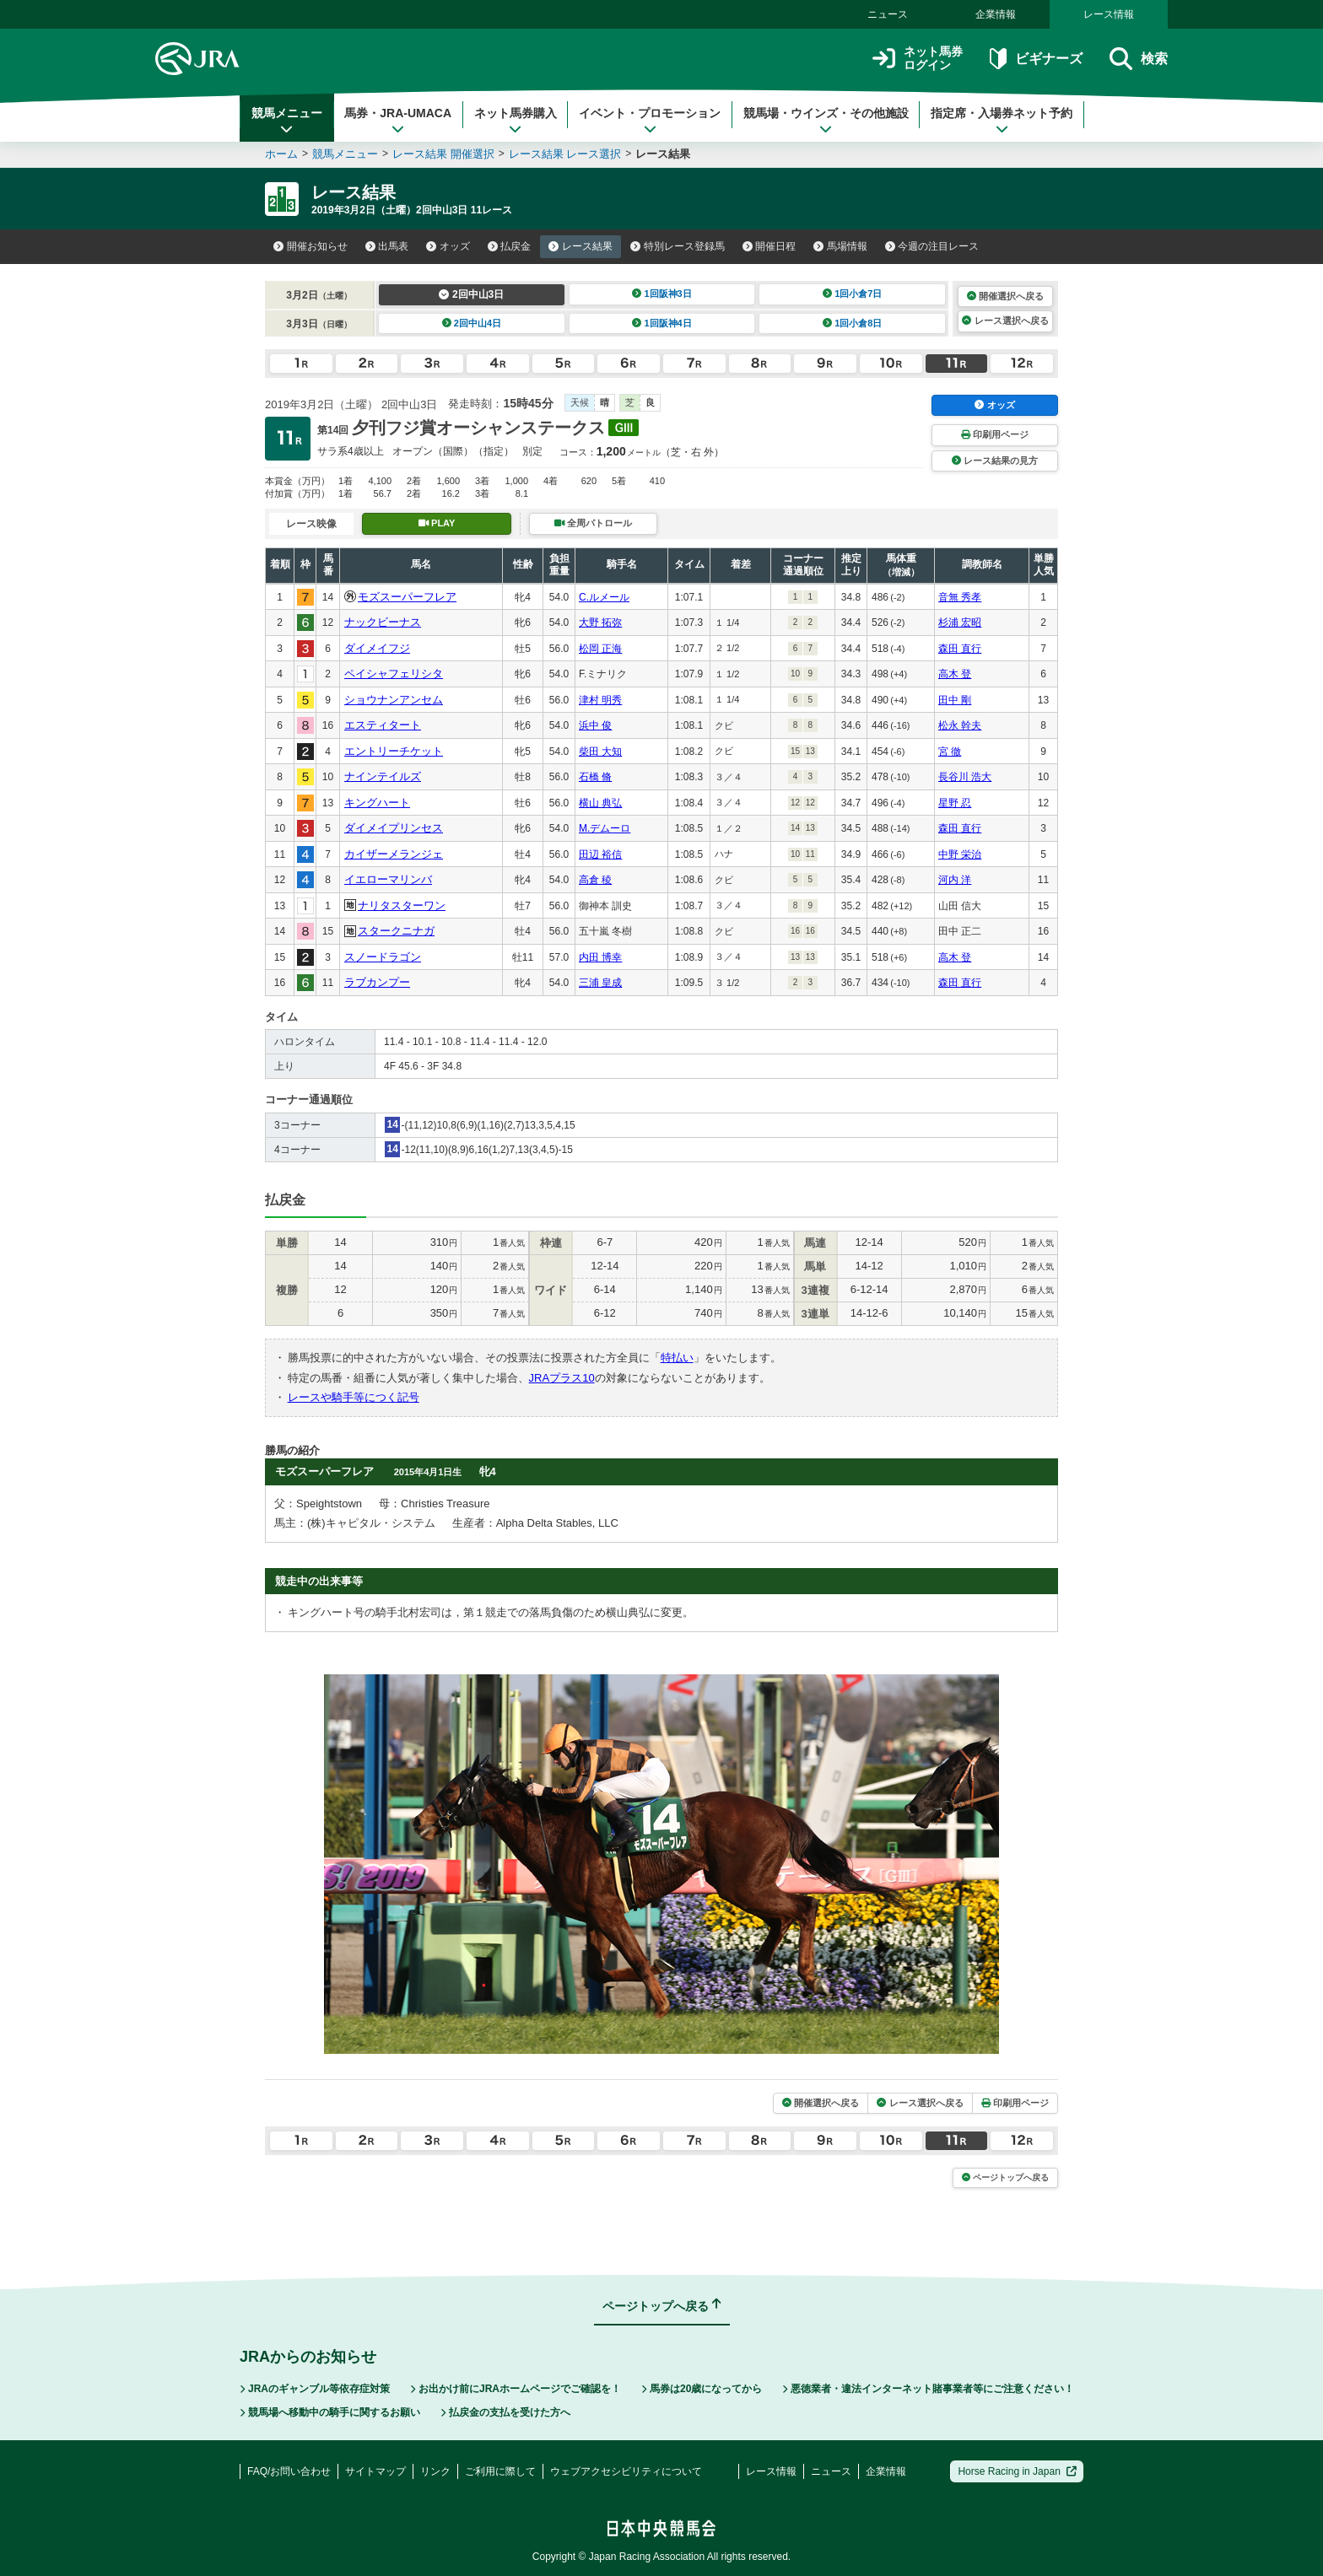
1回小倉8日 (853, 323)
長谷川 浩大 (964, 777)
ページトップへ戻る (1005, 2177)
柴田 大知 (600, 751)
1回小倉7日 (853, 293)
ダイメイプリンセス (393, 828)
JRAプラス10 (562, 1378)
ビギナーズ (1036, 58)
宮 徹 (949, 751)
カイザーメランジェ (393, 854)
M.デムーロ (604, 828)
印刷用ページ (995, 434)
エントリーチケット (393, 751)
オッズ (448, 246)
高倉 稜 (595, 880)
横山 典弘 (600, 803)
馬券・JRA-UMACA (397, 120)
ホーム (281, 154)
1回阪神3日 (662, 293)
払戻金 (510, 246)
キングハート (377, 802)
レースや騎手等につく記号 (353, 1397)
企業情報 (995, 14)
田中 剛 (954, 700)
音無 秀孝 (959, 597)
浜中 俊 (595, 725)
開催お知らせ (310, 246)
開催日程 (769, 246)
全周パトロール (593, 523)
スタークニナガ (396, 930)
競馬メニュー (286, 120)
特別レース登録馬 (677, 246)
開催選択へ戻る (1005, 296)
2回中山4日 (472, 323)
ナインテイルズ (382, 776)
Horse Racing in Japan (1017, 2471)
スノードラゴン (382, 957)
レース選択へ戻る (1005, 320)
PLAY (437, 523)
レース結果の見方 (995, 460)
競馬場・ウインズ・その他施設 (826, 120)
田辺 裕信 (600, 854)
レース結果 (580, 246)
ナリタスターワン (402, 905)
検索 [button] (1139, 58)
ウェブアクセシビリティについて (626, 2471)
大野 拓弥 (600, 622)
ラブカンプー (377, 982)
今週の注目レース (932, 246)
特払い (677, 1357)
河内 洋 (954, 880)
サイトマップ (375, 2471)
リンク (435, 2471)
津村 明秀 (600, 700)
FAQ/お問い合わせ (289, 2471)
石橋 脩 (595, 777)
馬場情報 (840, 246)
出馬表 (387, 246)
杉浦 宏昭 (959, 622)
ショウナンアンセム (393, 699)
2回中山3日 (471, 294)
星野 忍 (954, 803)
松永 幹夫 (959, 725)
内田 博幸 (600, 957)
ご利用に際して (500, 2471)
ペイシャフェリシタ (393, 673)
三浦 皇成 (600, 983)
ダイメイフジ (377, 648)
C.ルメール (604, 597)
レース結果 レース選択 (565, 154)
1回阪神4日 (662, 323)
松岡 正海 (600, 649)
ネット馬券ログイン (917, 59)
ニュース (887, 14)
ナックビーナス (382, 622)
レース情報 (1108, 14)
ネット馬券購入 (515, 120)
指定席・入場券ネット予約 (1001, 120)
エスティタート (382, 725)
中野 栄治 (959, 854)
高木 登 (954, 674)
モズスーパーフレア (407, 596)
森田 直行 (959, 649)
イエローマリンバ (388, 879)
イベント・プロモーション (650, 120)
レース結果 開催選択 (443, 154)
